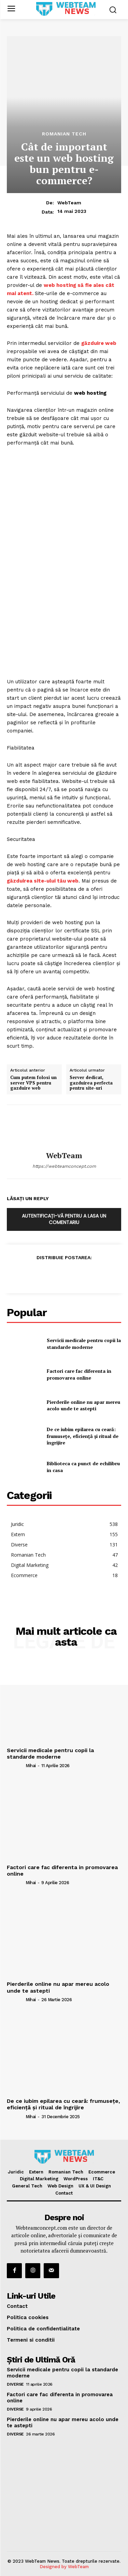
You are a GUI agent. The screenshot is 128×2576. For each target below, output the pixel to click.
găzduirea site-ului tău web (43, 881)
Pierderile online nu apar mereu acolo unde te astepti (83, 1405)
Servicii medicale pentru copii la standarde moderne (84, 1343)
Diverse (15, 2384)
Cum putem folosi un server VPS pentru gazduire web (33, 1083)
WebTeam (69, 202)
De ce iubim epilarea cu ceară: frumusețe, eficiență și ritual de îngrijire (82, 1436)
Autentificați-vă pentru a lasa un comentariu (64, 1219)
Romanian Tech (64, 133)
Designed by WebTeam (64, 2566)
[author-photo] (16, 1765)
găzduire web (98, 343)
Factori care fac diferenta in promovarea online (79, 1374)
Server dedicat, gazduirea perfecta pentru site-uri (91, 1083)
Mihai (31, 1765)
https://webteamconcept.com (64, 1166)
